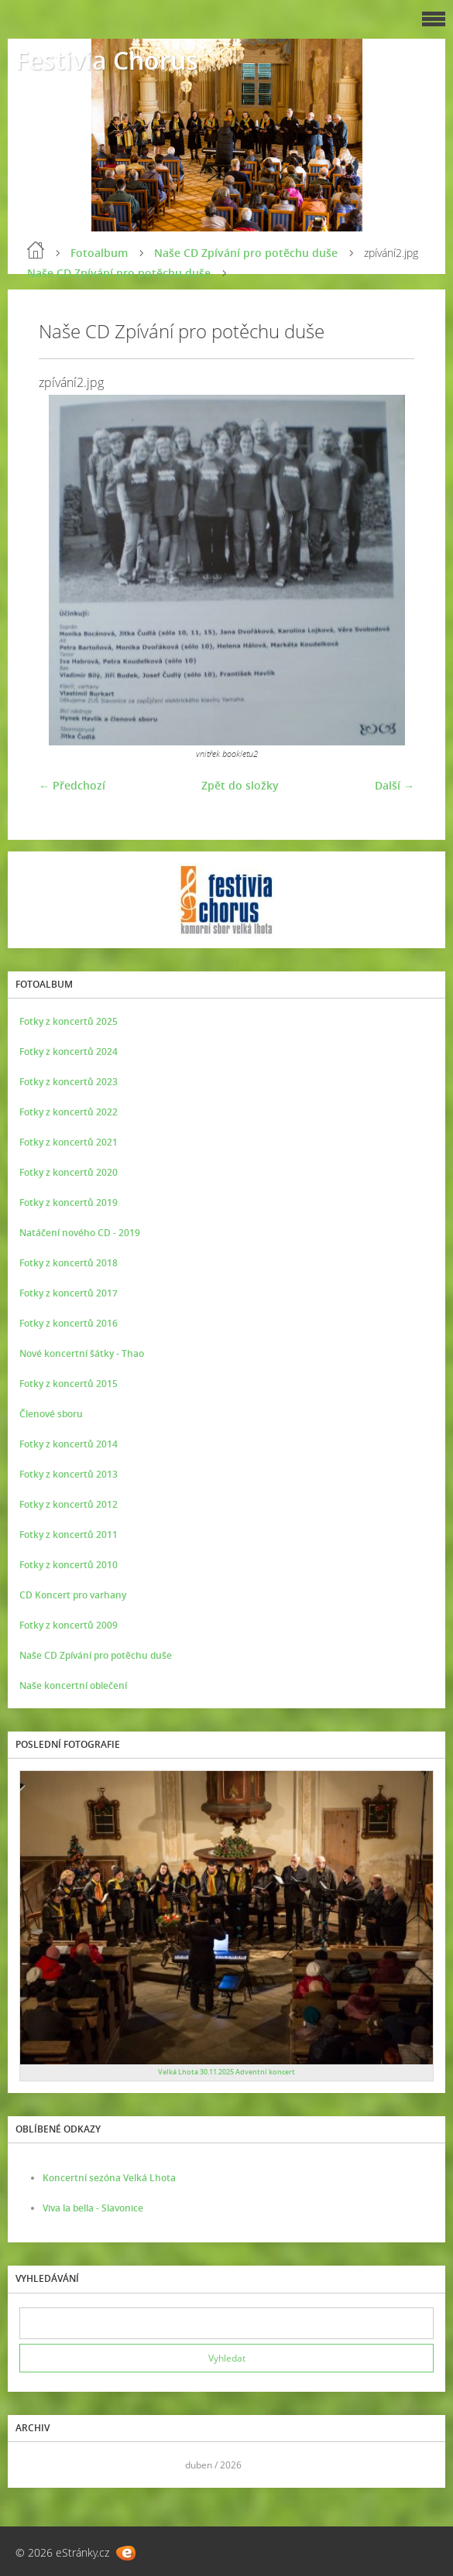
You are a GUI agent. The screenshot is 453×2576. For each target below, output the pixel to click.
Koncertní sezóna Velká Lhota (109, 2177)
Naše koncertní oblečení (73, 1685)
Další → (394, 785)
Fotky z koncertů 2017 (68, 1293)
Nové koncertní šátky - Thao (81, 1353)
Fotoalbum (99, 252)
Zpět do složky (240, 785)
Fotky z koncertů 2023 (68, 1081)
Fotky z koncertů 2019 (68, 1202)
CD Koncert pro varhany (72, 1594)
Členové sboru (51, 1413)
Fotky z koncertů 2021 (68, 1142)
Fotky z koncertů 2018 (68, 1262)
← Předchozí (72, 785)
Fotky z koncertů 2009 (68, 1625)
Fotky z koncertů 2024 (68, 1051)
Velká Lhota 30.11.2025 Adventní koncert (226, 2072)
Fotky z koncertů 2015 (68, 1383)
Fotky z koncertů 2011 (68, 1534)
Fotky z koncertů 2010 (68, 1564)
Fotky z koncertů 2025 (68, 1021)
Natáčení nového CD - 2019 (79, 1232)
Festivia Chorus (106, 60)
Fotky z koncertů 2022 (68, 1111)
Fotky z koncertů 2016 (68, 1323)
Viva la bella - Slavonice (93, 2208)
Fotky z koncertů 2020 (68, 1172)
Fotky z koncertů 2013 (68, 1474)
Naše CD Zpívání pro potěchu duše (246, 252)
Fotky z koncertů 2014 (68, 1444)
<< (36, 2465)
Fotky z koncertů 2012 (68, 1504)
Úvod (35, 250)
